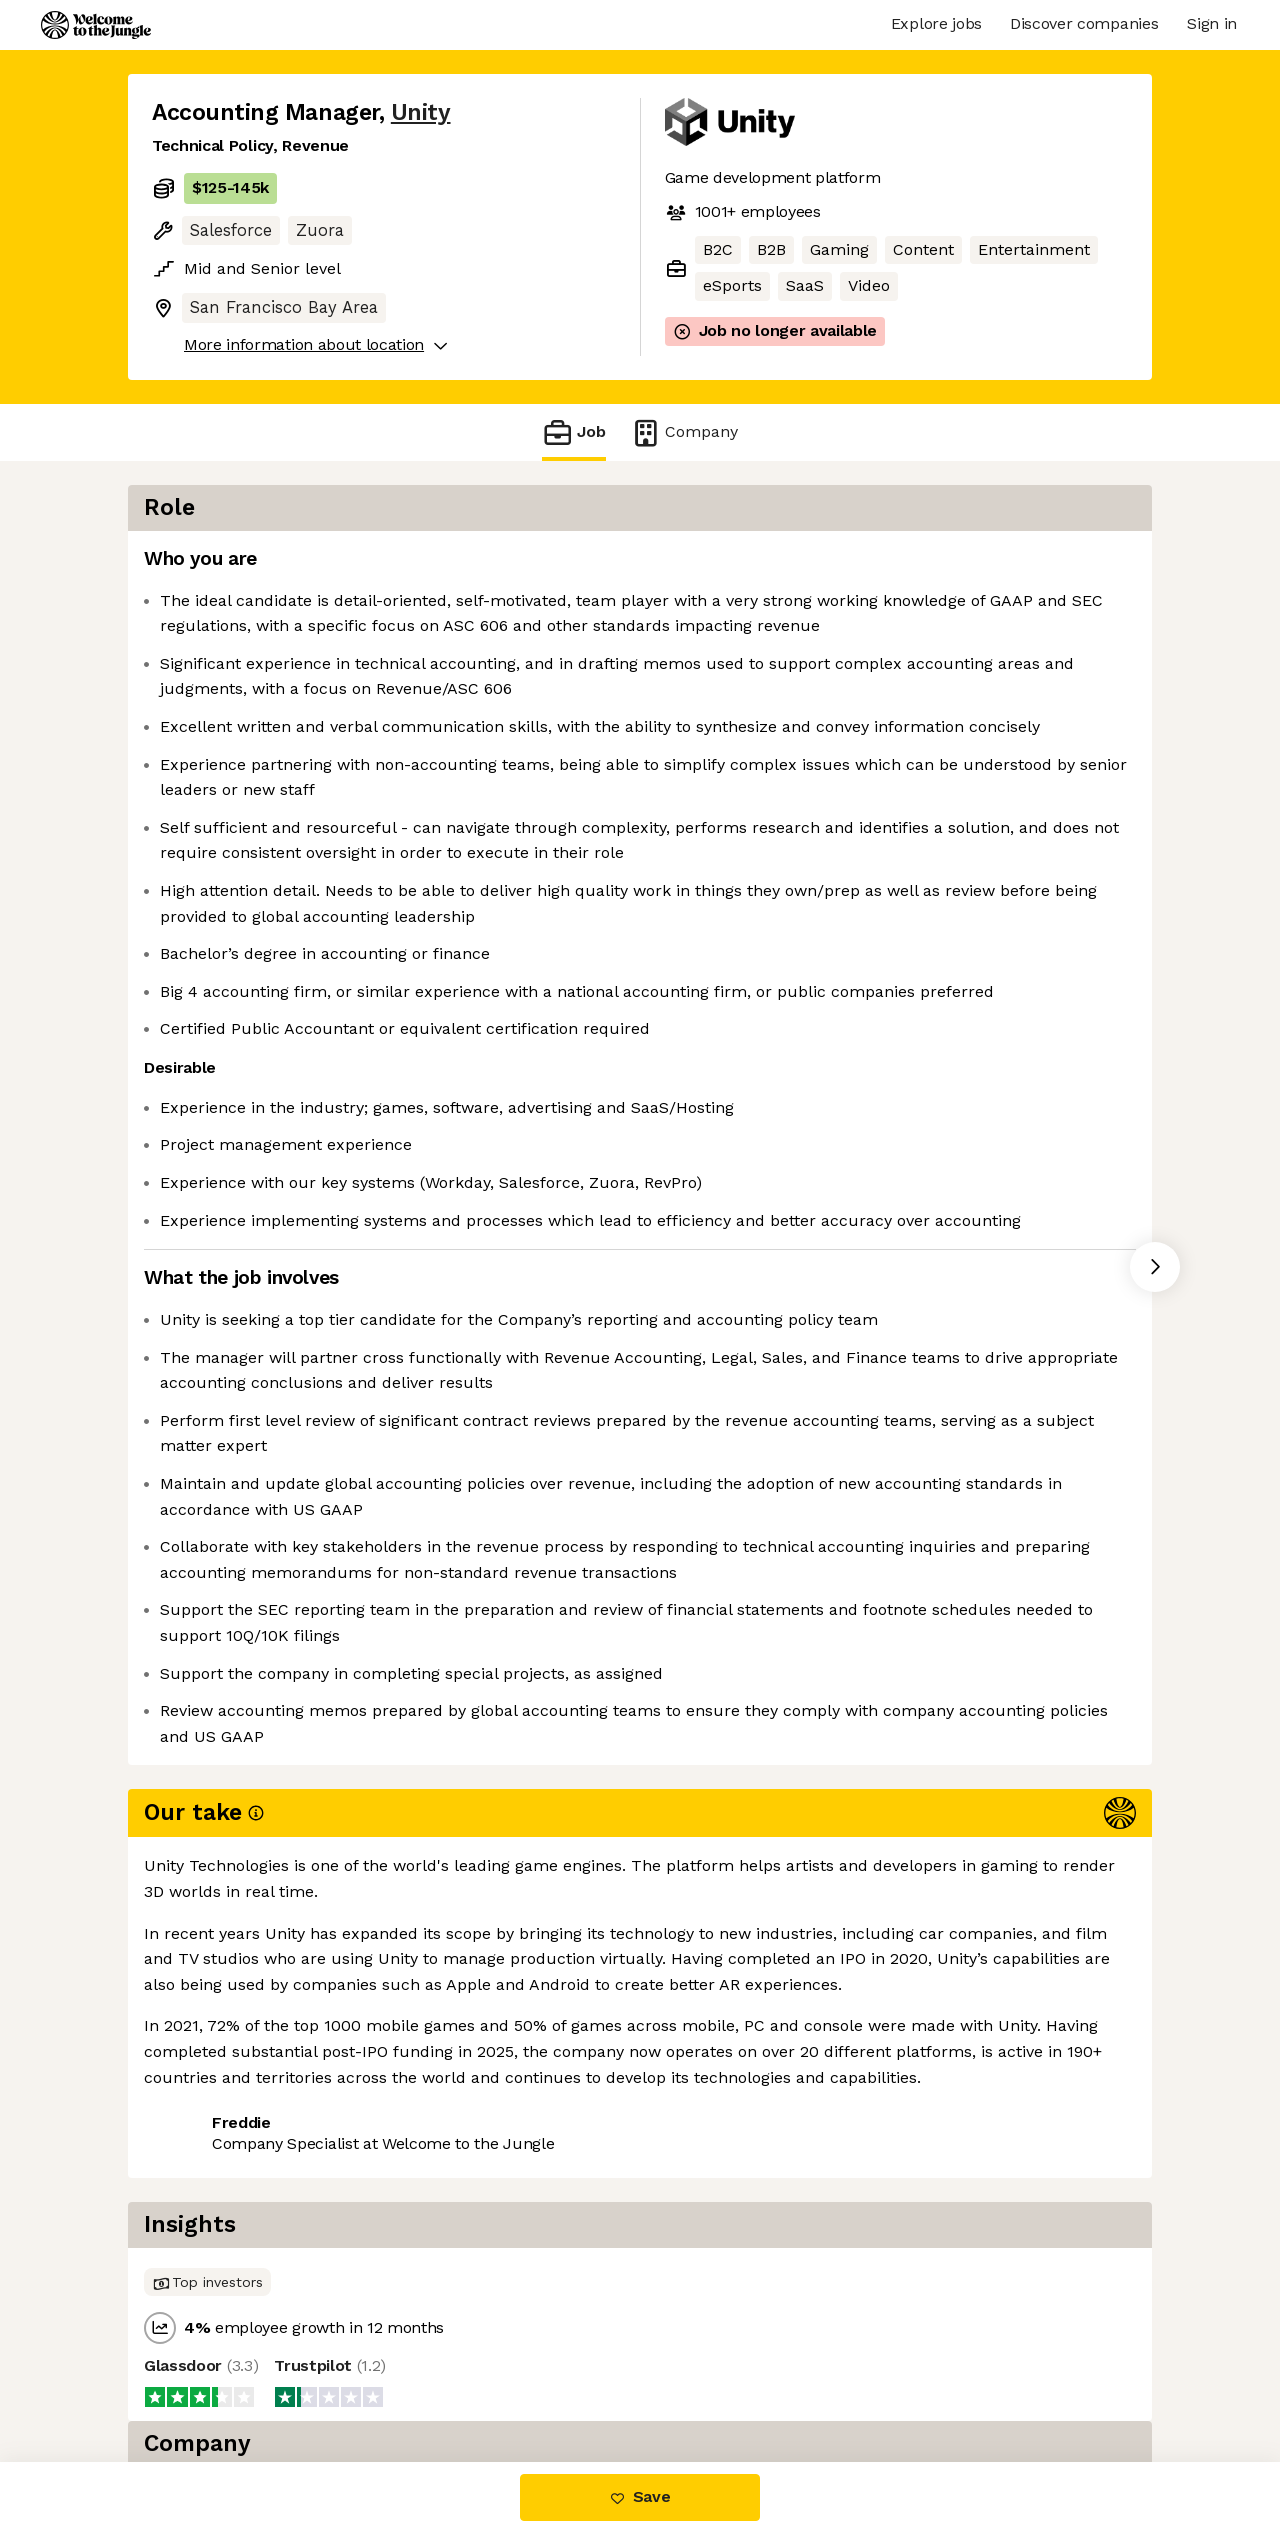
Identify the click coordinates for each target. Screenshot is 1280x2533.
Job (574, 432)
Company (684, 432)
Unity (421, 112)
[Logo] (96, 25)
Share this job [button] (207, 2377)
